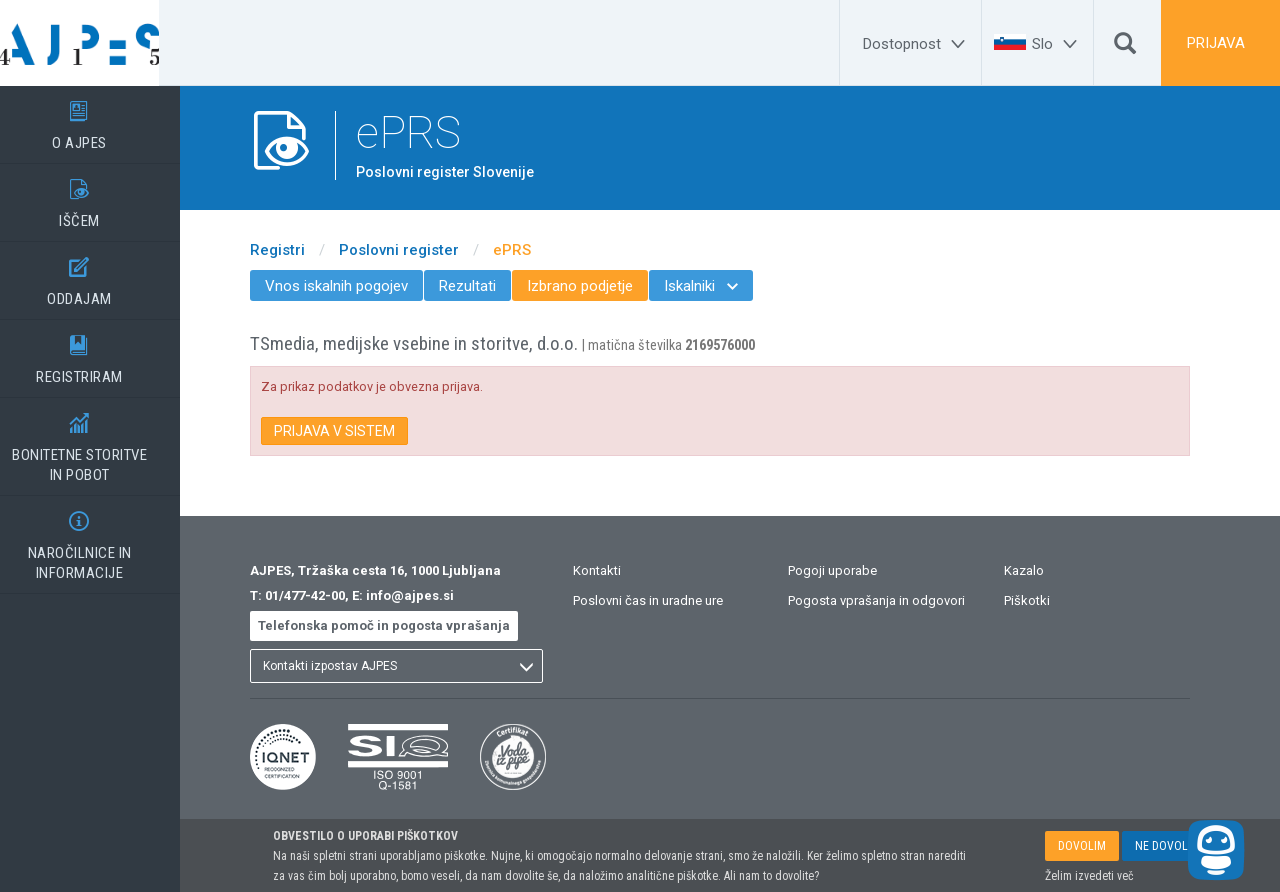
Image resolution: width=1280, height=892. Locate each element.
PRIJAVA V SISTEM (354, 431)
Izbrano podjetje (600, 286)
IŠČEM (100, 197)
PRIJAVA (1216, 43)
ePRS (532, 250)
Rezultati (487, 286)
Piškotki (1047, 600)
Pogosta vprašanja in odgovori (897, 600)
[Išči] (1125, 48)
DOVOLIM (1082, 846)
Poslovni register (419, 250)
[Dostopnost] (917, 44)
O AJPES (100, 119)
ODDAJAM (100, 275)
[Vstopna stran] (100, 43)
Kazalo (1044, 570)
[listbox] (416, 666)
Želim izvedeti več (1089, 876)
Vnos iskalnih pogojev (356, 286)
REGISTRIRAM (100, 353)
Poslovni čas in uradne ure (668, 600)
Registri (297, 250)
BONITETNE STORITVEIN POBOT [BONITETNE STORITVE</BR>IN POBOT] (100, 441)
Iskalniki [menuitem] (721, 286)
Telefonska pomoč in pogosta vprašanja (404, 625)
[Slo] (1057, 44)
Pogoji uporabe (853, 570)
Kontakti (617, 570)
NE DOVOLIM (1167, 846)
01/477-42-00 (325, 595)
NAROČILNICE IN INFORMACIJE (100, 539)
